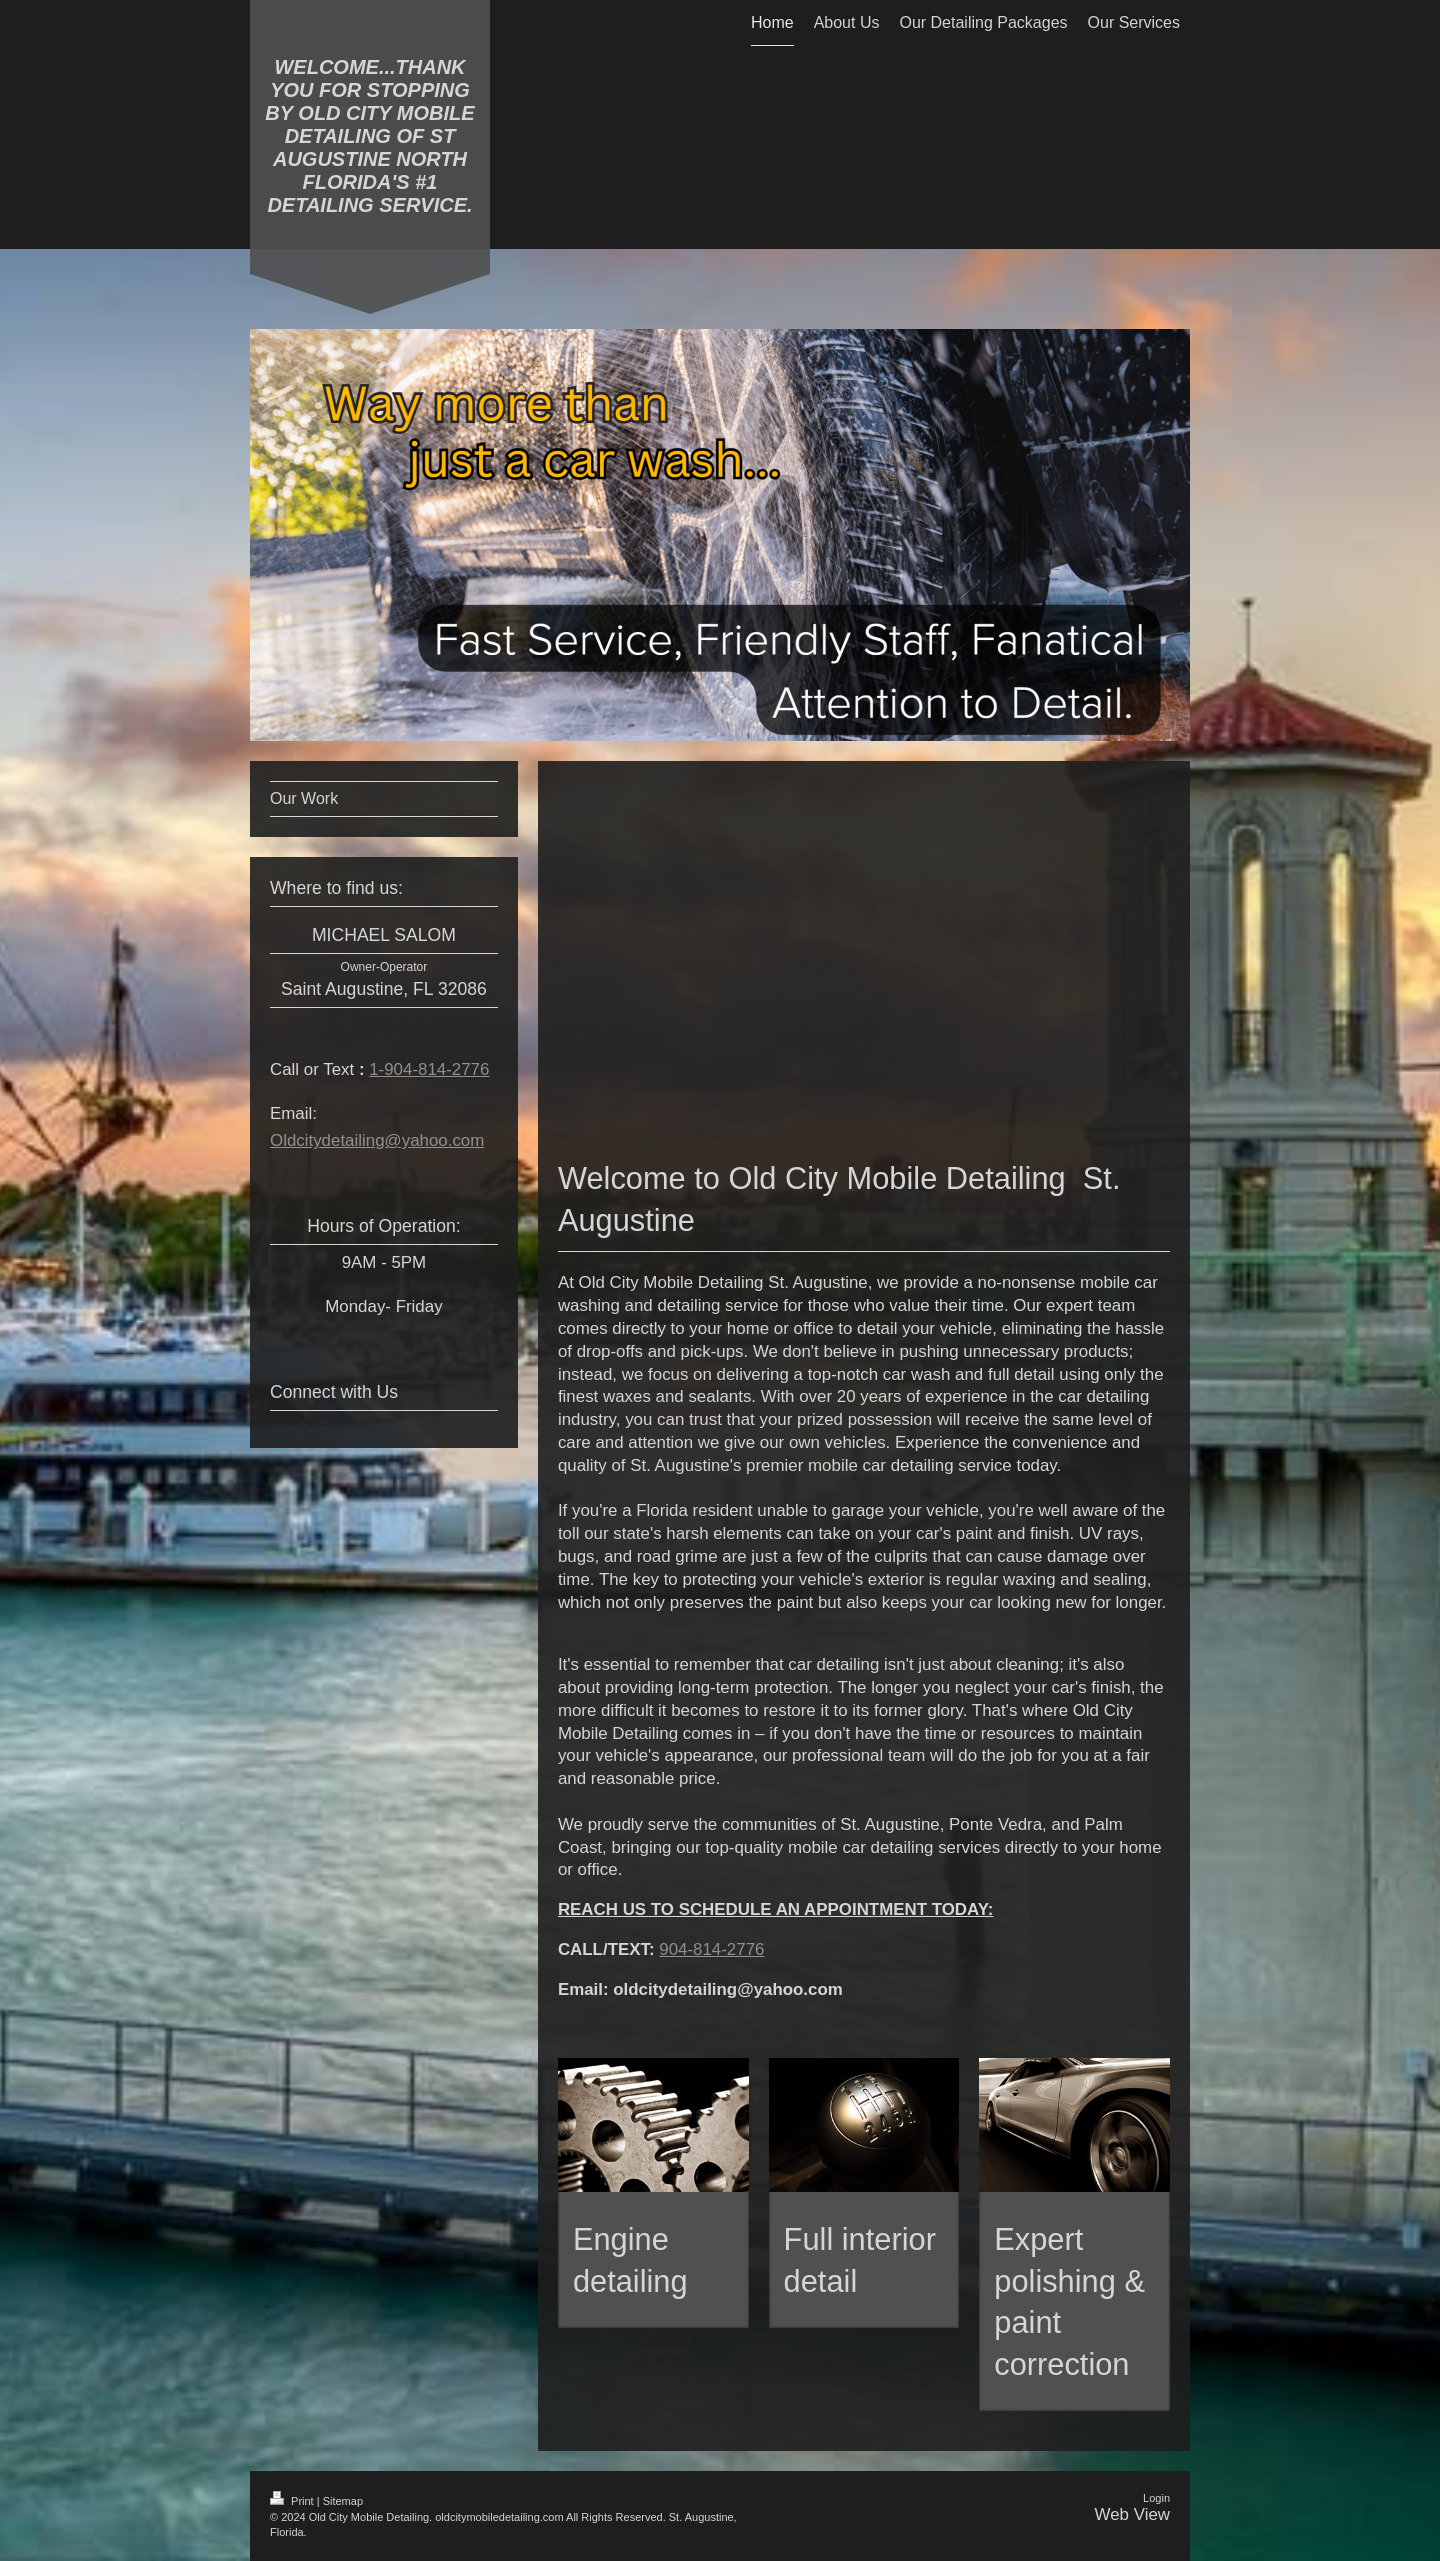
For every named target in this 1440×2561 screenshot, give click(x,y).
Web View (1132, 2514)
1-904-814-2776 (429, 1069)
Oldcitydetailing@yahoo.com (377, 1140)
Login (1156, 2498)
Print (293, 2501)
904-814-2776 (711, 1949)
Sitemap (343, 2501)
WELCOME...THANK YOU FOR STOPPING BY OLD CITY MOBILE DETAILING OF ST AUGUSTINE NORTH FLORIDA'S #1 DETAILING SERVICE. (369, 136)
